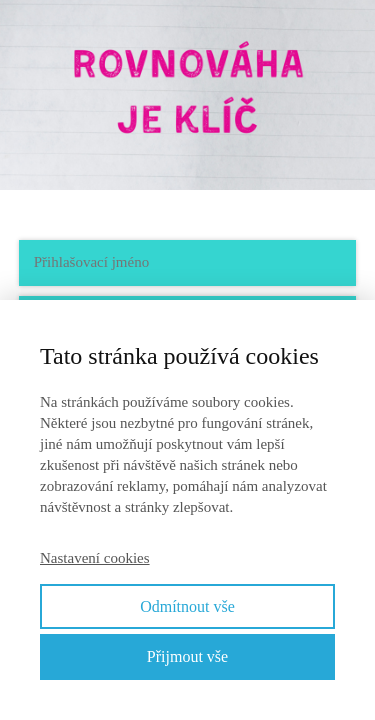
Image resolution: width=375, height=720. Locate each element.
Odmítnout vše (187, 606)
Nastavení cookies (95, 558)
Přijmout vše (187, 656)
